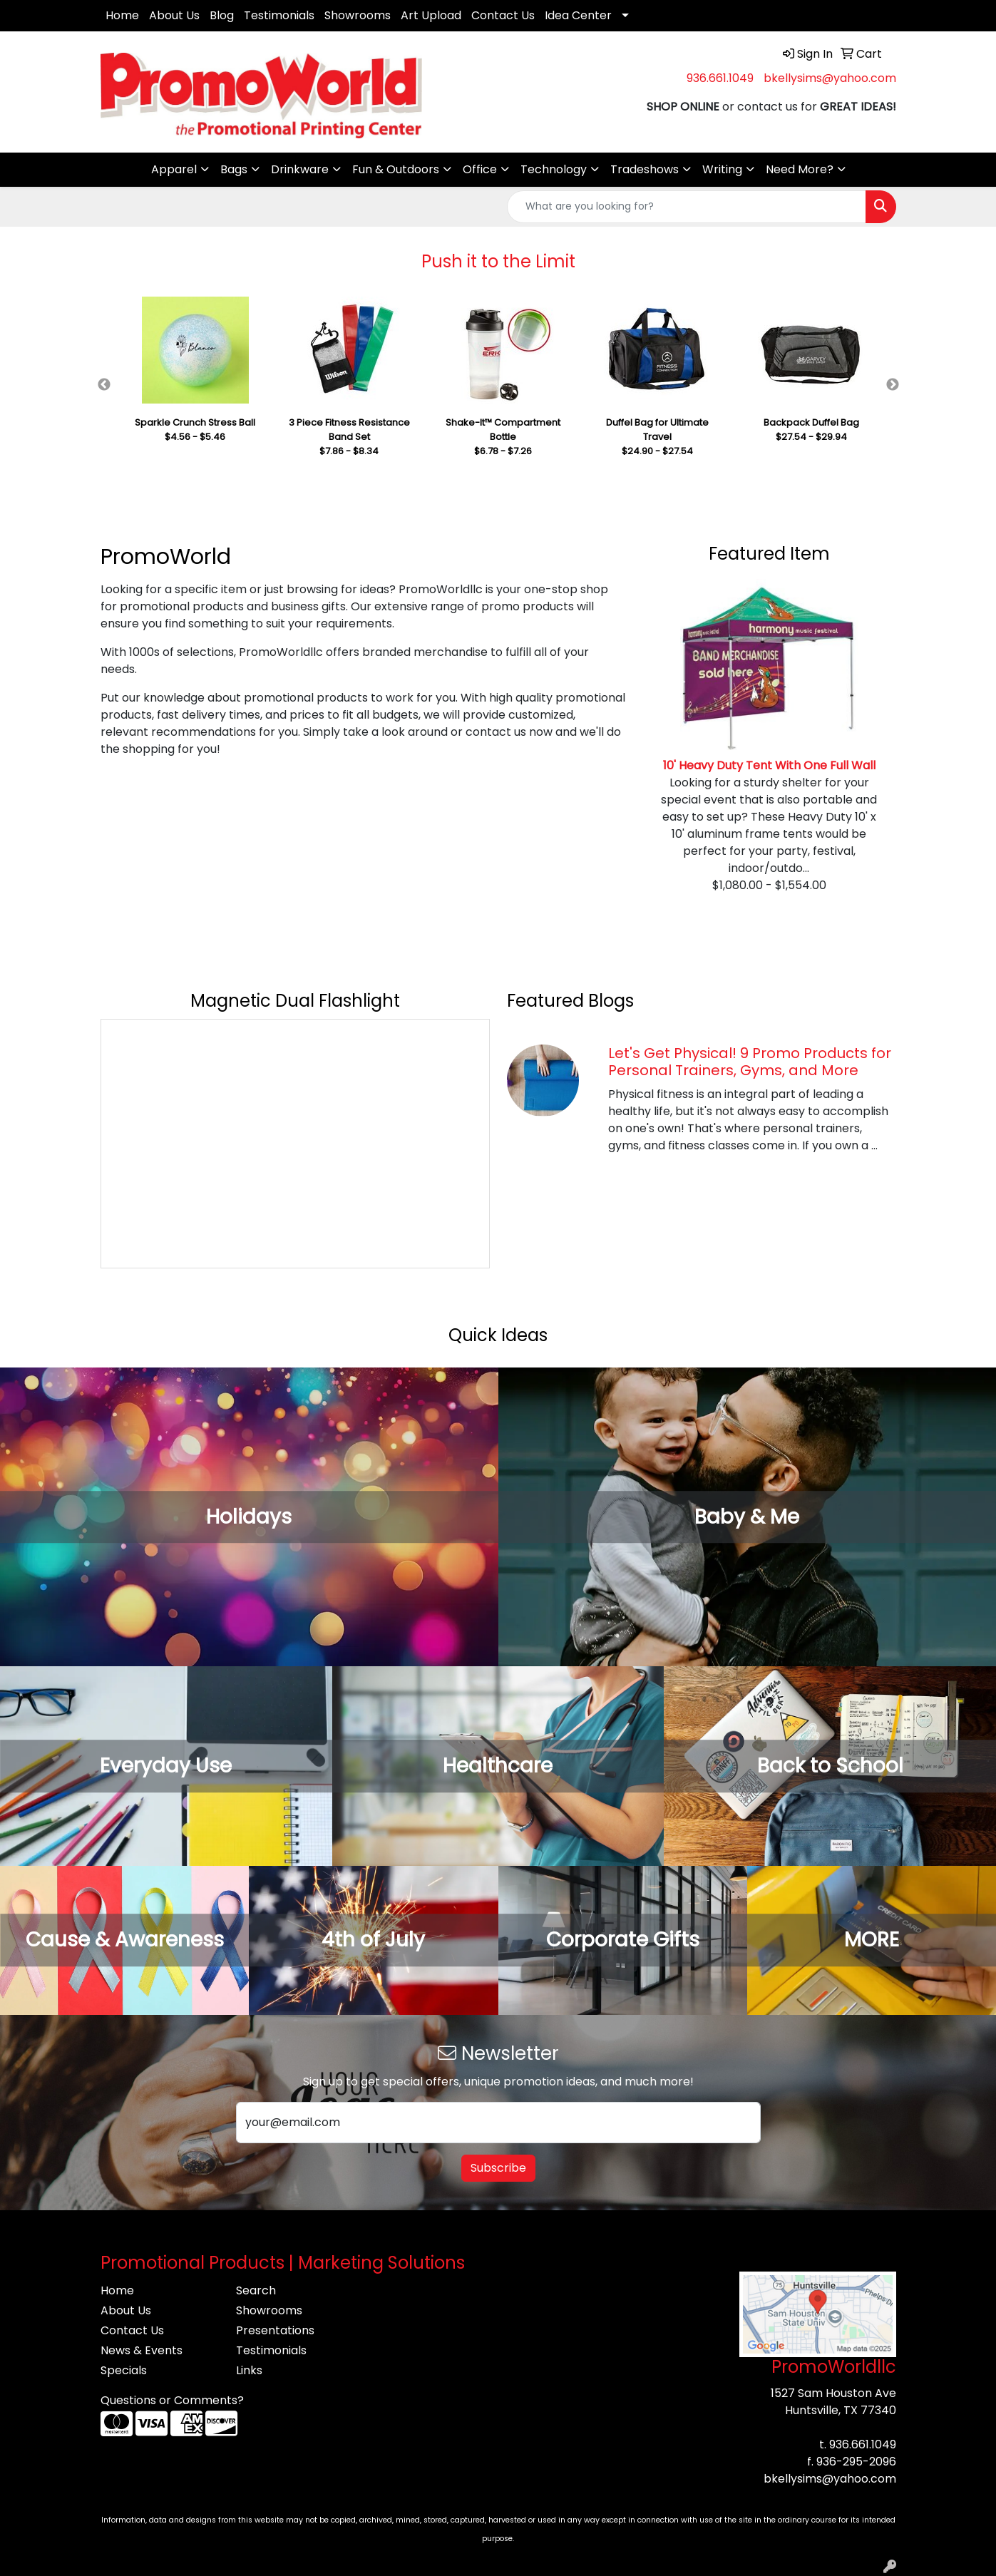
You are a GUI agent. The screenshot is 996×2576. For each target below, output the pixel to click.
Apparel (174, 169)
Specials (124, 2370)
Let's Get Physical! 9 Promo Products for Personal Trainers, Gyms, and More (749, 1061)
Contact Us (503, 15)
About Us (174, 15)
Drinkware (300, 169)
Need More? (799, 169)
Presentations (275, 2330)
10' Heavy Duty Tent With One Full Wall (769, 765)
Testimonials (279, 15)
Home (122, 15)
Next (892, 385)
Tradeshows (644, 169)
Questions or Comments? (172, 2400)
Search (256, 2290)
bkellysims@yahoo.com (830, 78)
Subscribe (498, 2168)
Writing (722, 169)
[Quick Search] (686, 206)
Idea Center (578, 15)
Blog (222, 15)
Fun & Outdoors (395, 169)
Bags (233, 169)
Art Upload (431, 15)
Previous (104, 385)
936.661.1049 (720, 78)
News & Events (142, 2350)
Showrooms (357, 15)
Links (249, 2370)
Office (480, 169)
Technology (553, 169)
